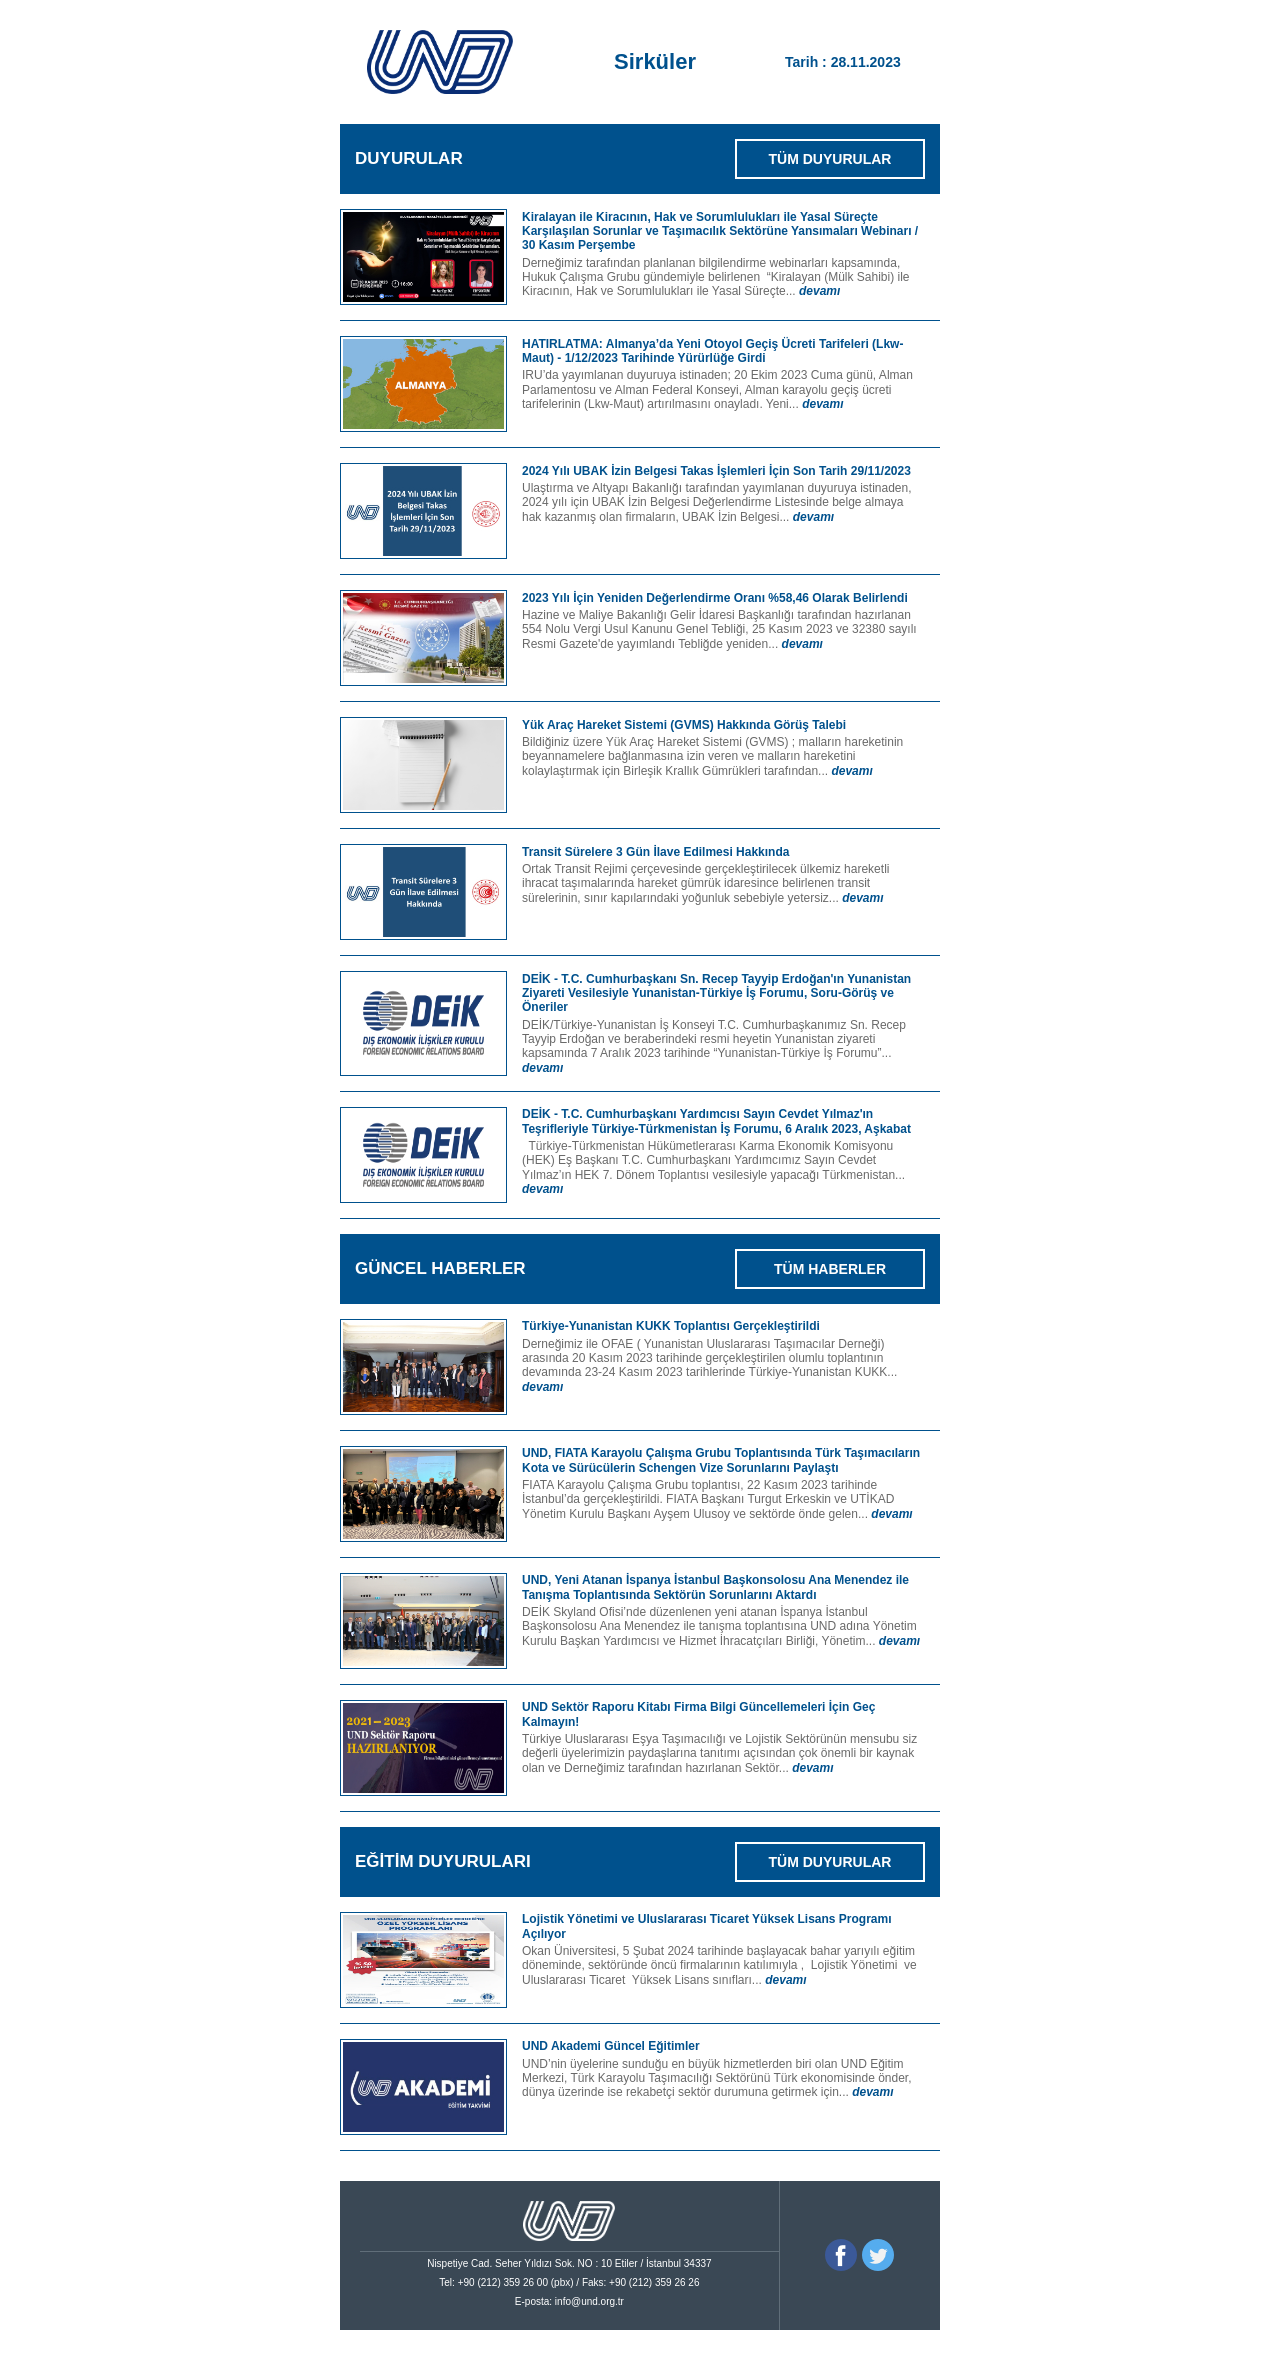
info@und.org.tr (589, 2301)
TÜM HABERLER (830, 1269)
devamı (819, 291)
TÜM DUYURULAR (830, 159)
